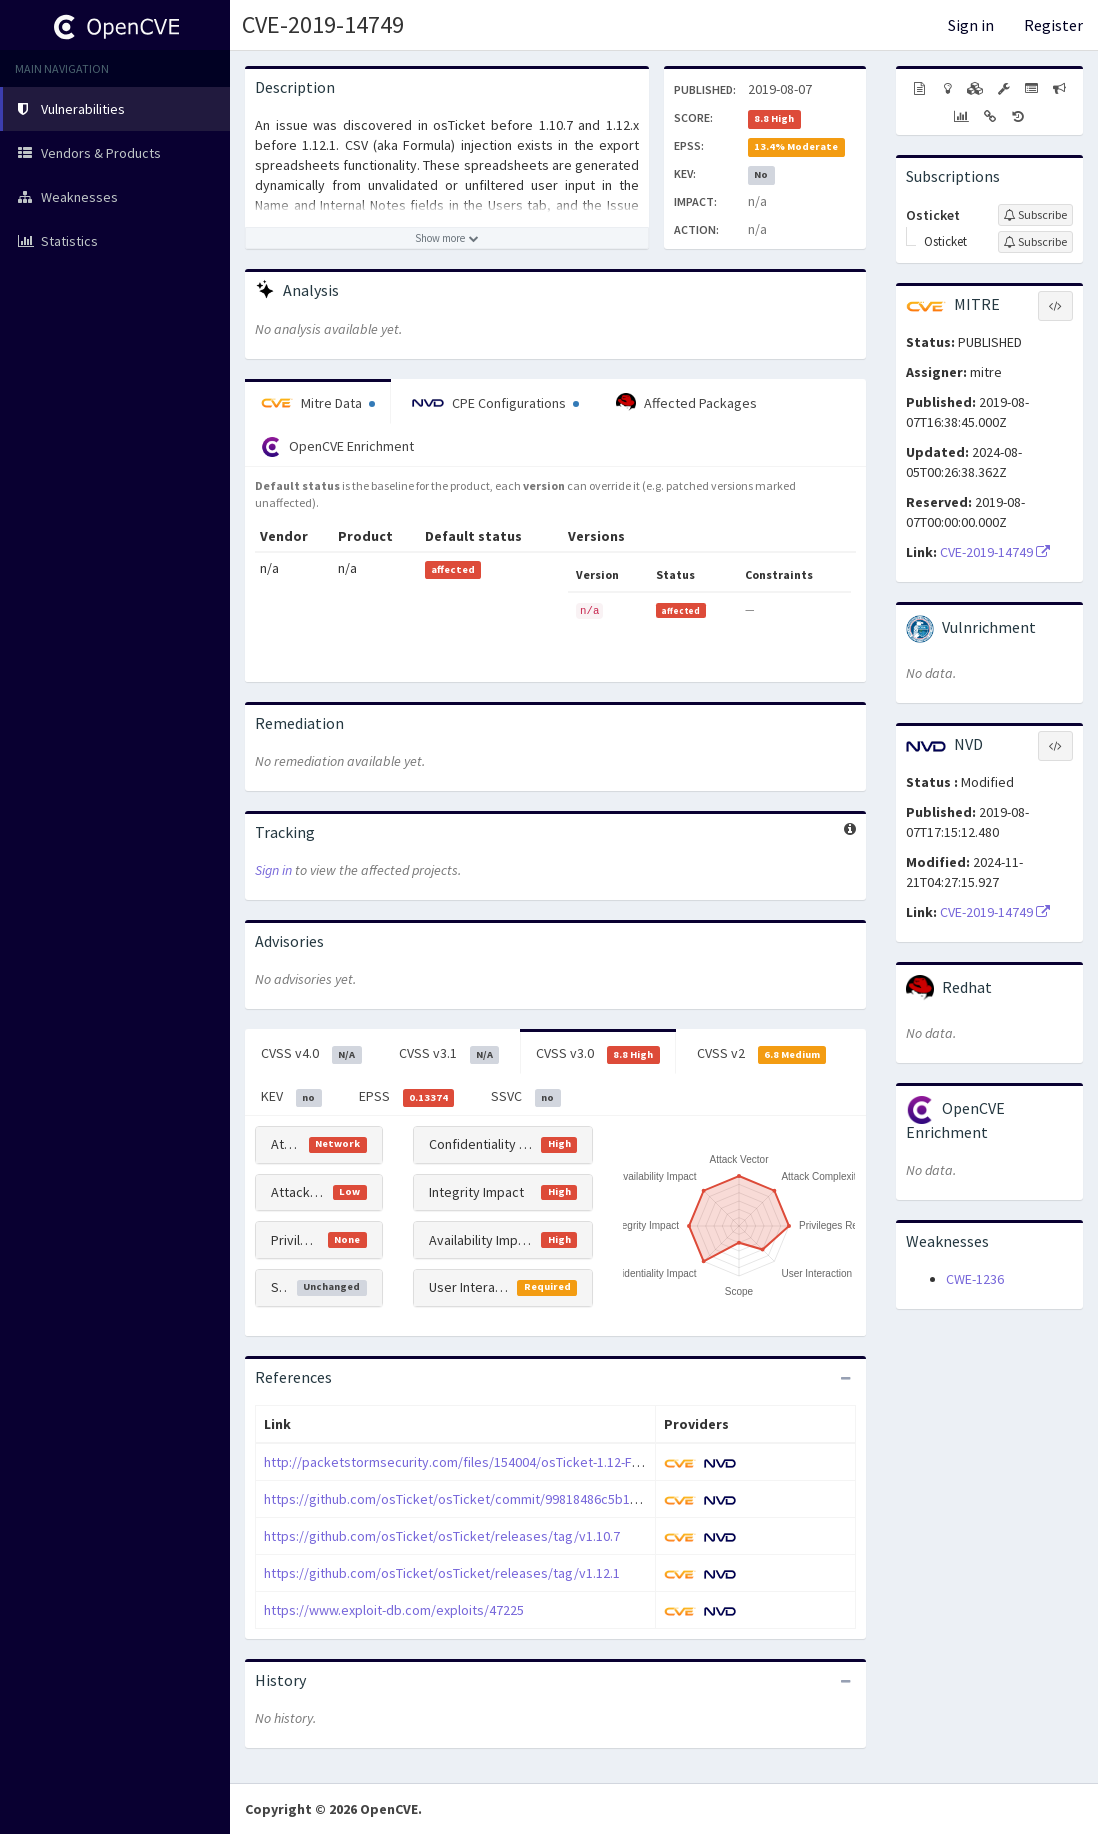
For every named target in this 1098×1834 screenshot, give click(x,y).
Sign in (971, 25)
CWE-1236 (975, 1279)
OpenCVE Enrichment (337, 447)
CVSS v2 (762, 1054)
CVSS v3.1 (449, 1054)
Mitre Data (318, 403)
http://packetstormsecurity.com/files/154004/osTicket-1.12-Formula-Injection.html (510, 1462)
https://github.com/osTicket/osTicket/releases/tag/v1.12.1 (442, 1573)
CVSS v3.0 (598, 1054)
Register (1053, 25)
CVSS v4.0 (311, 1054)
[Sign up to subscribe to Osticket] (1035, 215)
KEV (291, 1097)
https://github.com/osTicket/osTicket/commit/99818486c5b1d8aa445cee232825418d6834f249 (546, 1499)
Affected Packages (686, 403)
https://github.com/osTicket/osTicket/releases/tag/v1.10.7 (442, 1536)
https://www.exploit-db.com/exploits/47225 (394, 1610)
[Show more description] (447, 238)
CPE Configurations (495, 403)
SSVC (526, 1097)
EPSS (407, 1097)
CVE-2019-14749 (323, 24)
